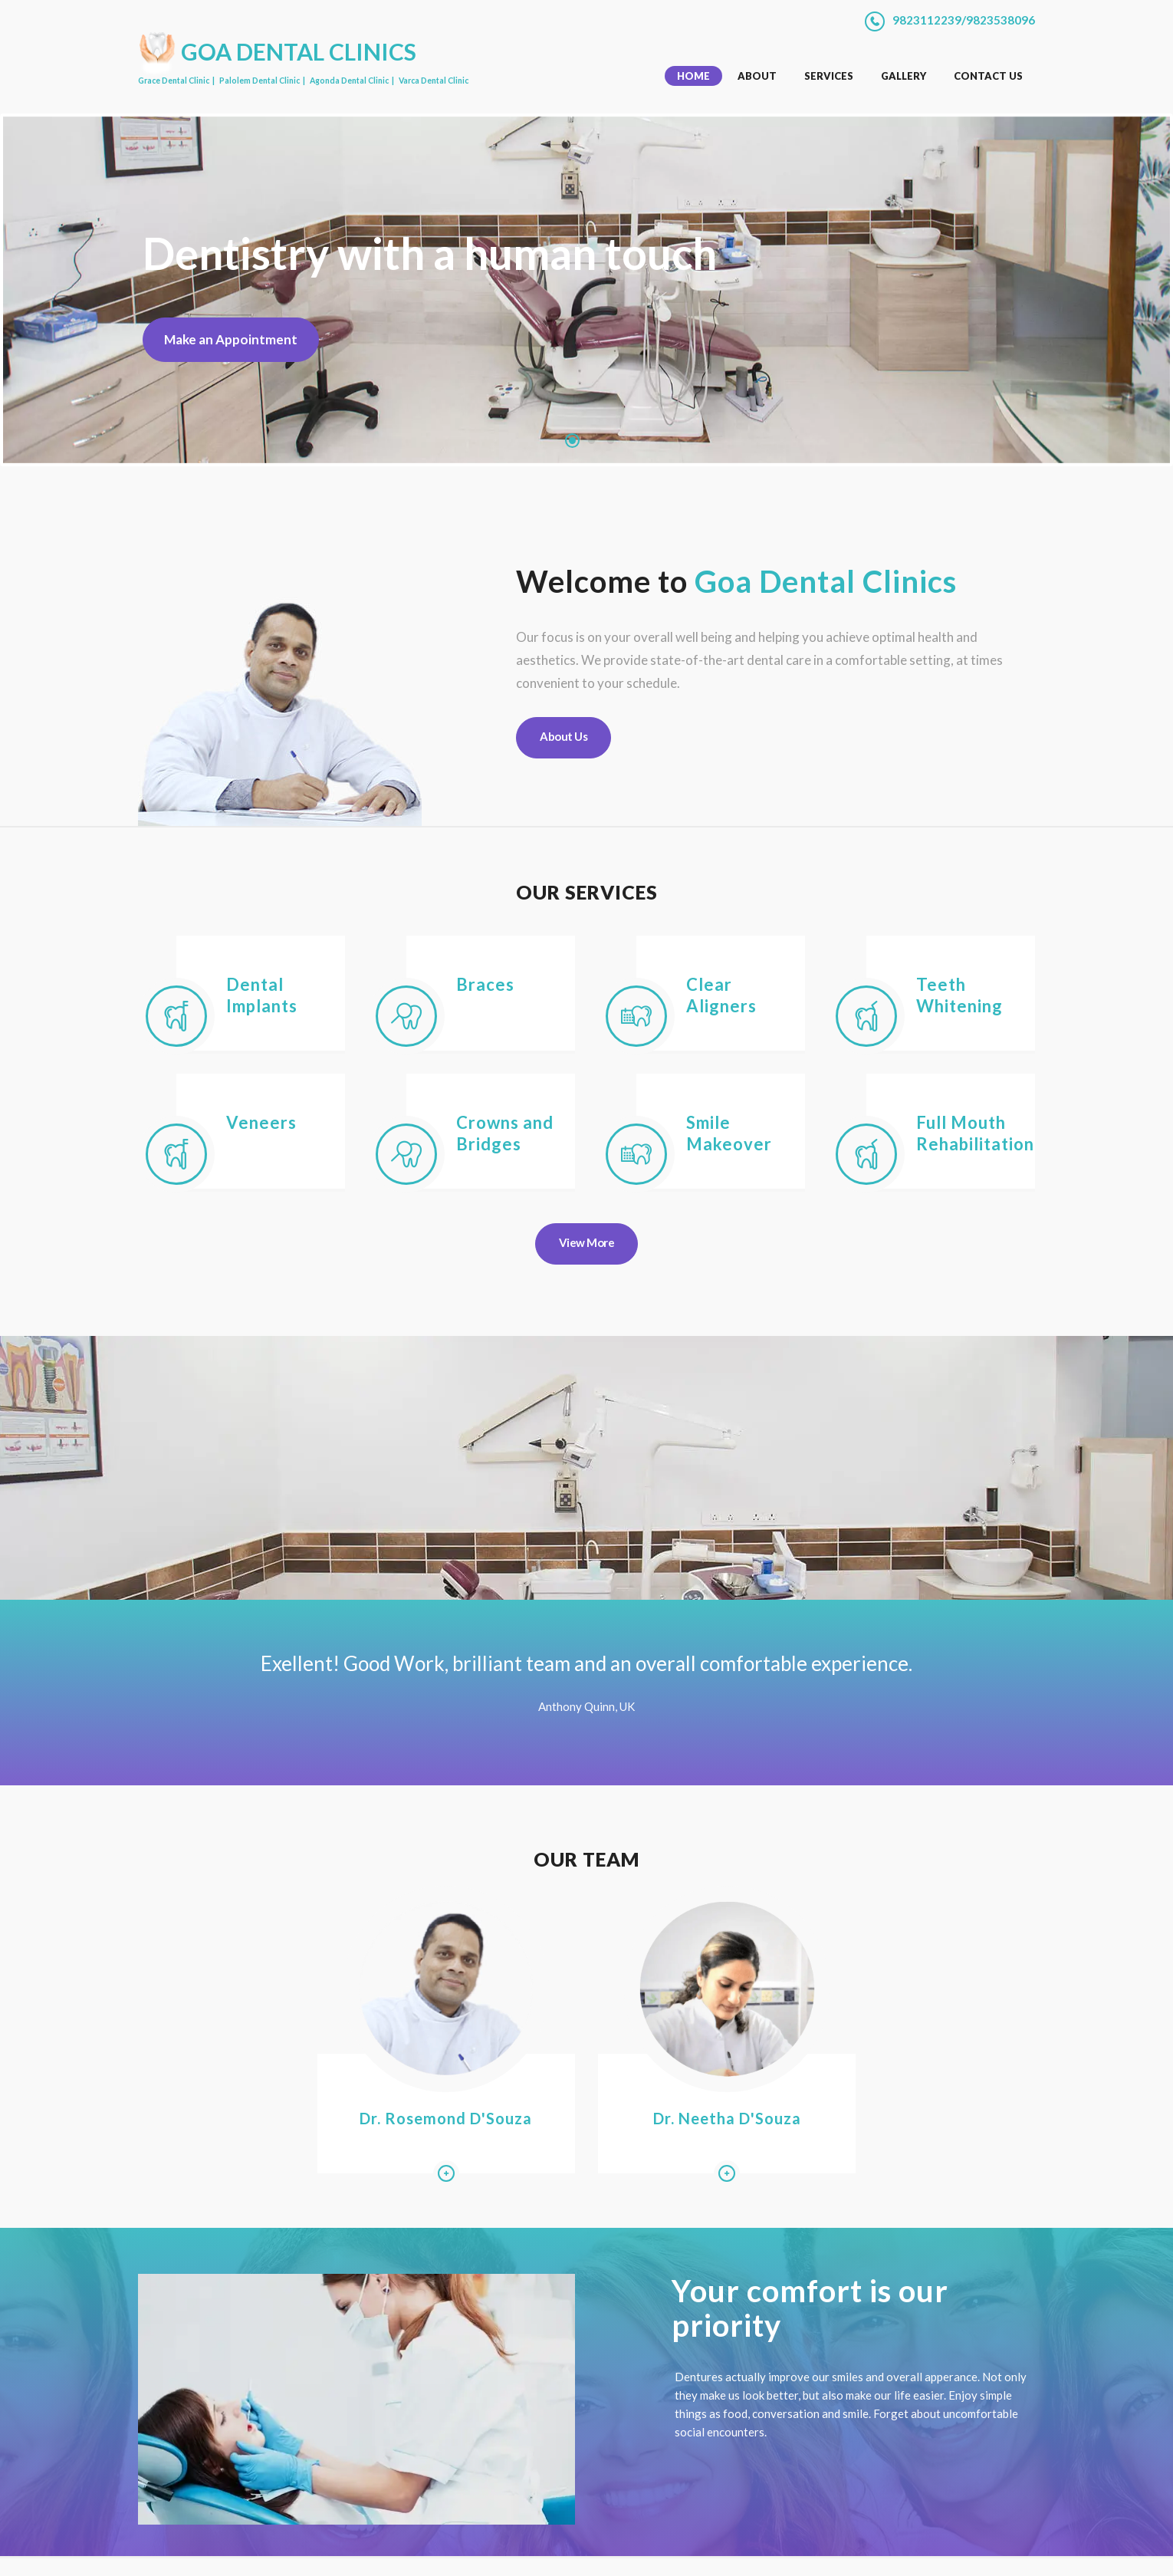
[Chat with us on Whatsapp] (1005, 2550)
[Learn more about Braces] (406, 1015)
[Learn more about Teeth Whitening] (866, 1015)
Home (693, 75)
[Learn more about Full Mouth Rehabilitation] (866, 1153)
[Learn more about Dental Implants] (176, 1015)
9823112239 (926, 19)
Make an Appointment (234, 340)
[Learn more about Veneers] (176, 1153)
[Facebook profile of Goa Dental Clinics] (966, 2550)
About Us (563, 735)
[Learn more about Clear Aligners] (636, 1015)
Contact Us (988, 75)
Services (828, 75)
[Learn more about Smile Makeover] (636, 1153)
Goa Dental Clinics (272, 2548)
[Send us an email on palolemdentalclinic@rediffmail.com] (1026, 2550)
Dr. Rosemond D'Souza (472, 2077)
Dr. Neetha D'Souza (702, 2077)
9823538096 (1000, 19)
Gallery (903, 75)
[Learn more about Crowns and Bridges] (406, 1153)
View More (587, 1242)
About (757, 75)
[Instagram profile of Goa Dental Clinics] (985, 2550)
